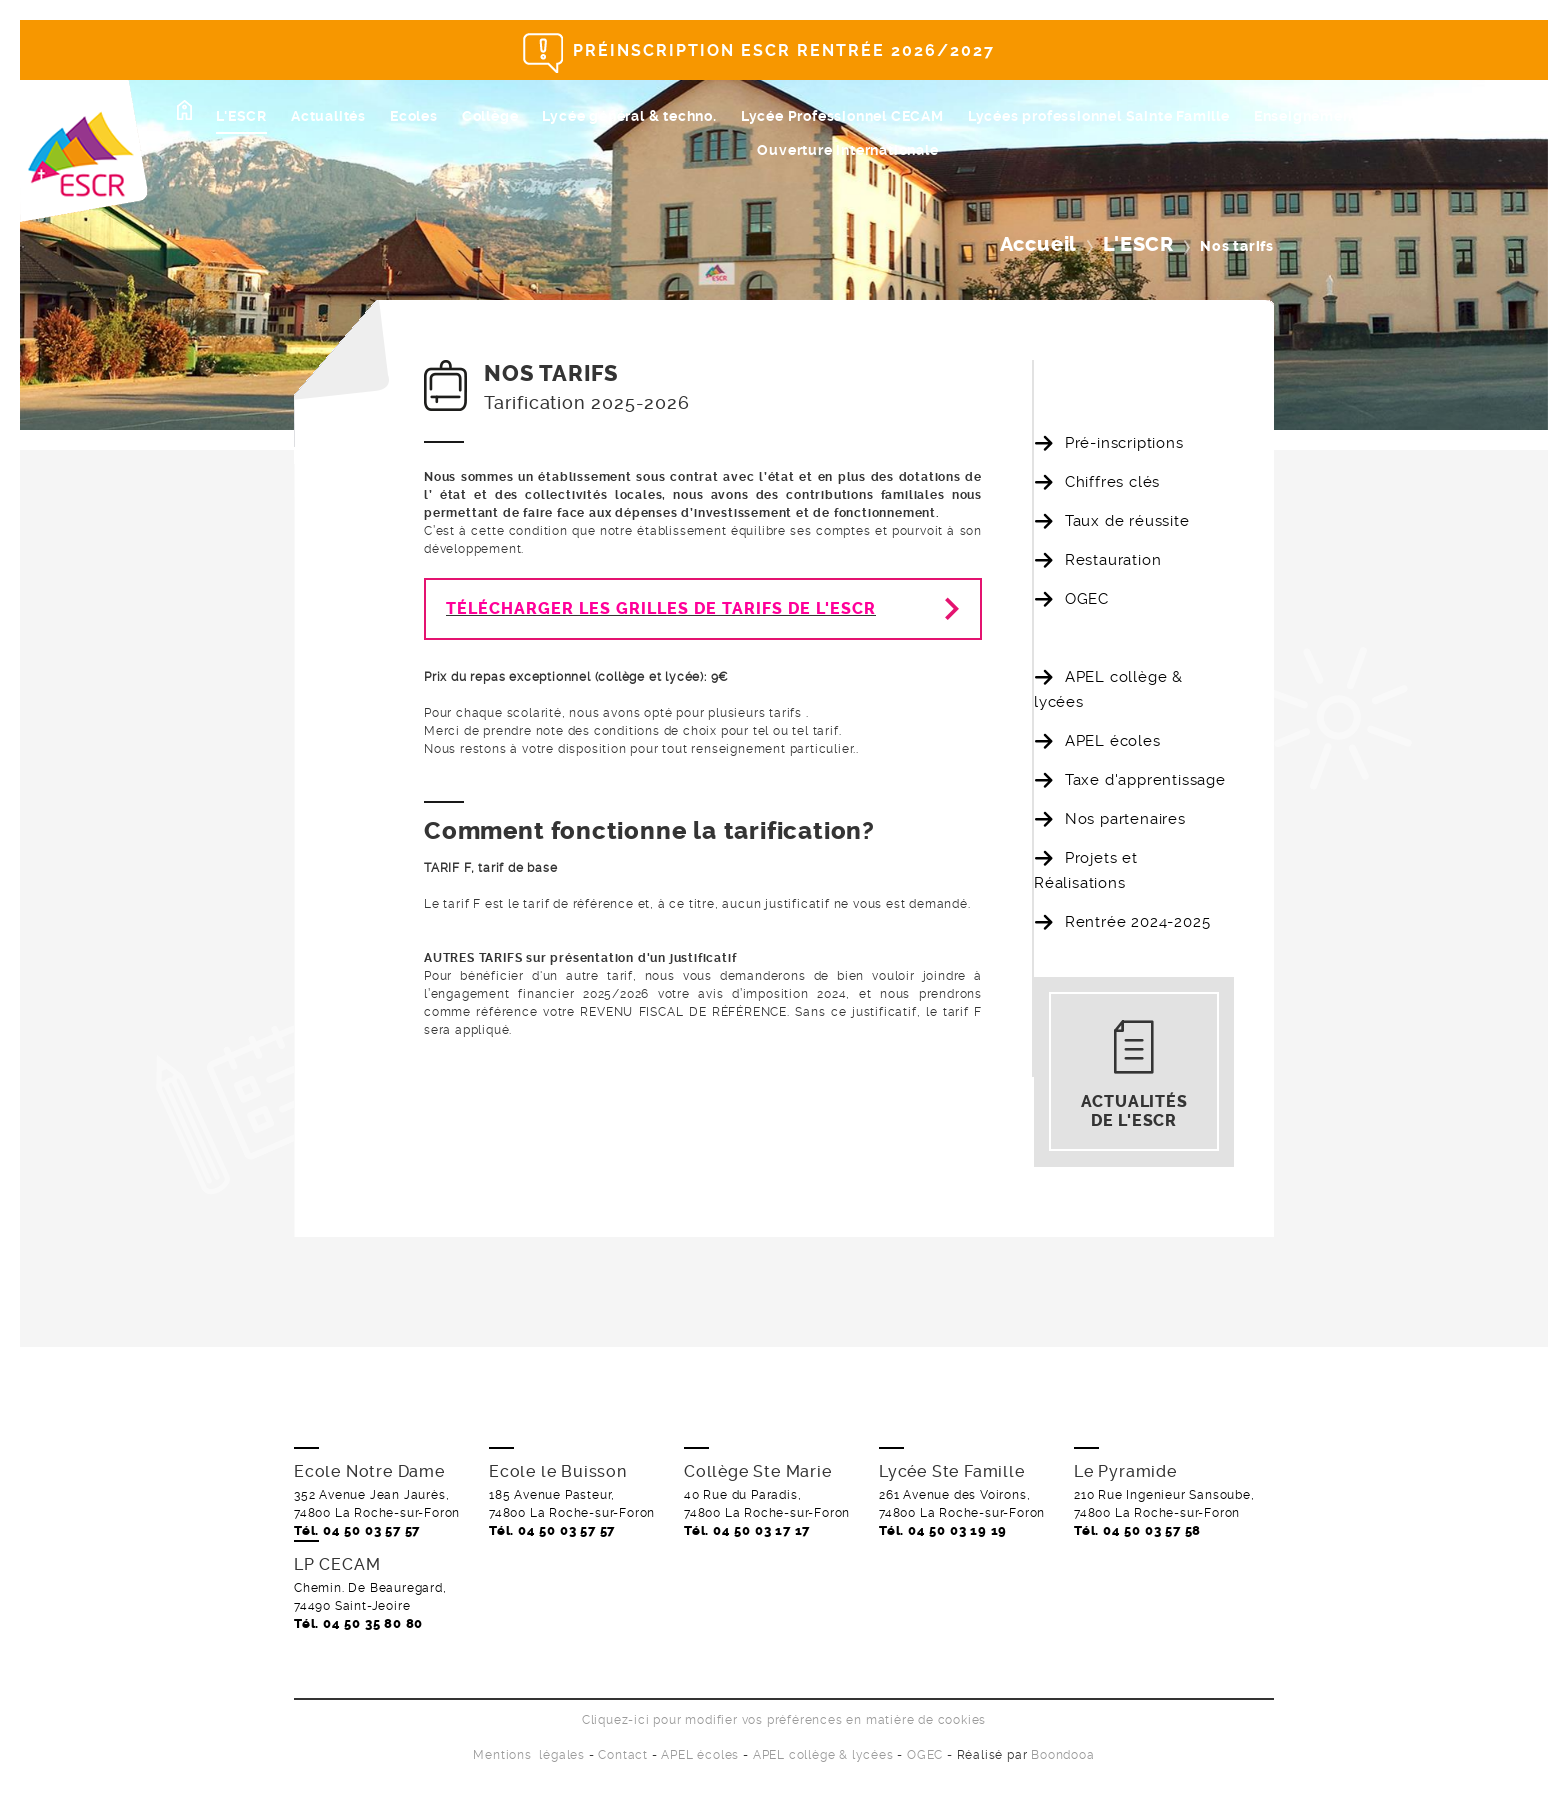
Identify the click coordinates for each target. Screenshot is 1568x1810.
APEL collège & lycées (1108, 689)
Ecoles (414, 116)
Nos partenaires (1125, 819)
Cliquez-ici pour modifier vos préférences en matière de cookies (784, 1720)
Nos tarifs (1101, 638)
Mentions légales (529, 1755)
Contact (623, 1755)
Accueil (1039, 244)
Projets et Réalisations (1086, 870)
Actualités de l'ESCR (1134, 1111)
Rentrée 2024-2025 (1138, 922)
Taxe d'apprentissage (1145, 780)
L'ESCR (241, 116)
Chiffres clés (1112, 482)
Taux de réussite (1127, 521)
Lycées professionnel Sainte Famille (1099, 116)
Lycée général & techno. (629, 116)
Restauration (1113, 560)
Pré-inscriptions (1124, 443)
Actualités (328, 116)
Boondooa (1062, 1755)
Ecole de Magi (1467, 116)
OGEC (1087, 599)
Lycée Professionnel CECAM (842, 116)
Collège (490, 116)
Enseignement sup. (1323, 116)
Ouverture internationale (847, 150)
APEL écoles (1113, 741)
